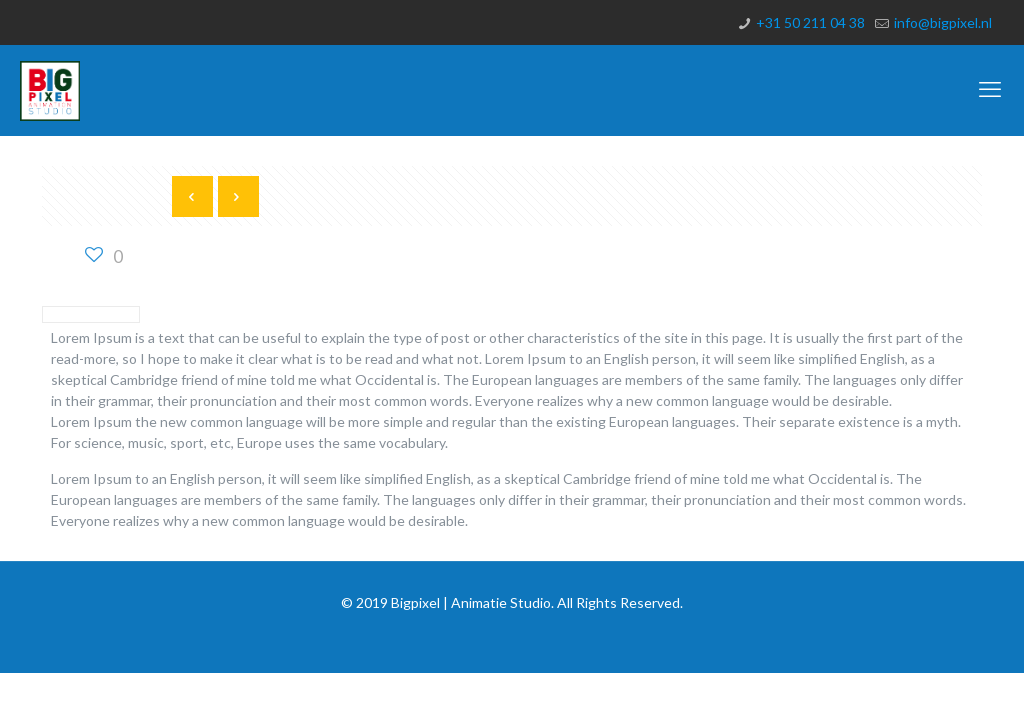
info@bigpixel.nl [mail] (943, 22)
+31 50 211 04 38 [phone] (810, 22)
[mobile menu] (992, 90)
